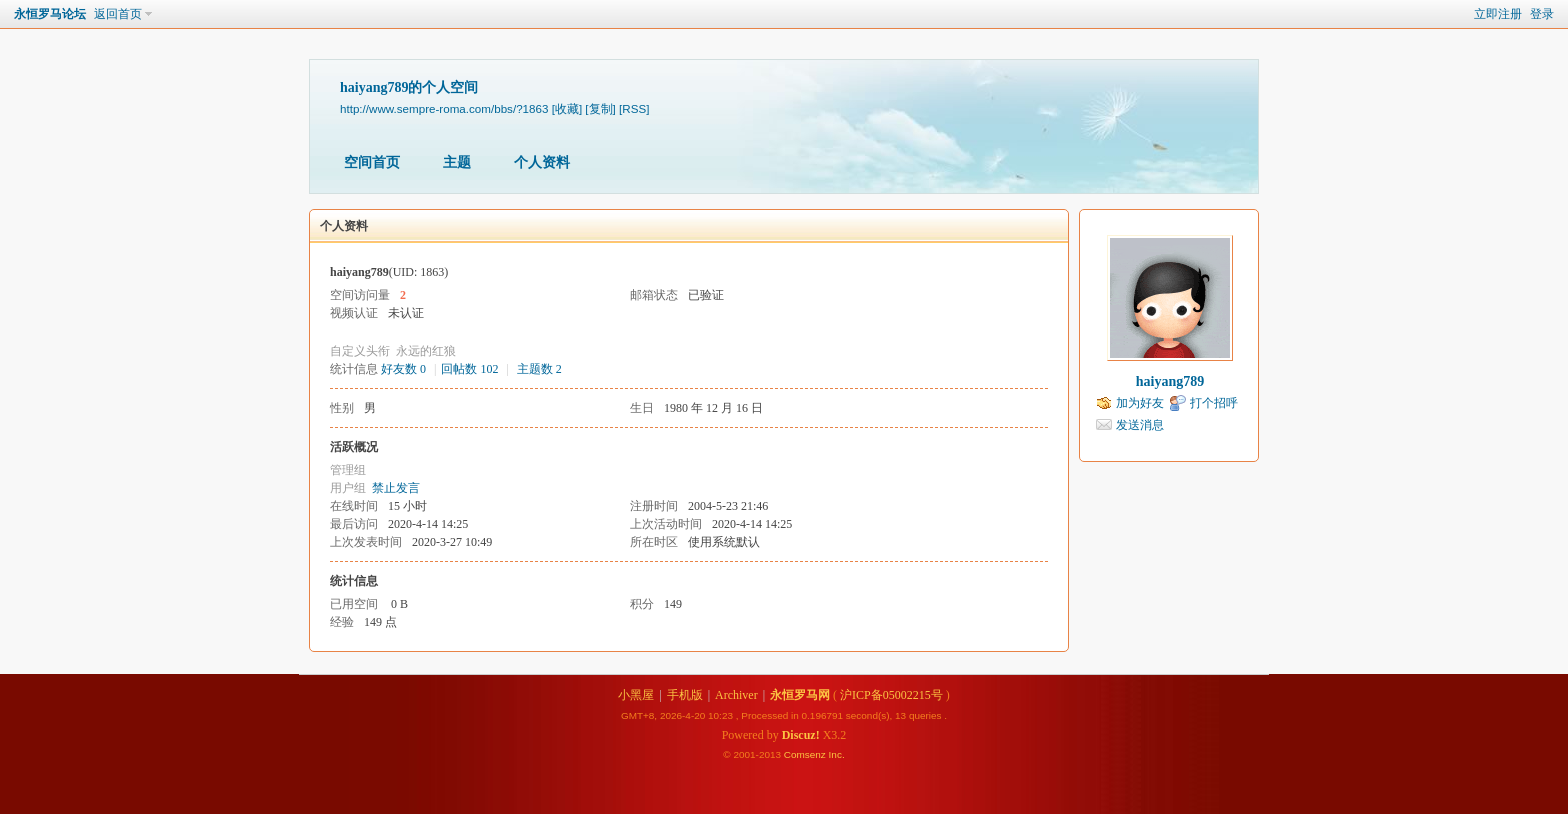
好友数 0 (403, 369)
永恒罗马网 (800, 695)
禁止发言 (396, 488)
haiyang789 (1170, 381)
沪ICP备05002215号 (891, 695)
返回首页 (118, 14)
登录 (1542, 14)
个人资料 (542, 162)
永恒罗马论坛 (50, 14)
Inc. (837, 754)
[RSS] (634, 108)
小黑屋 (636, 695)
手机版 (685, 695)
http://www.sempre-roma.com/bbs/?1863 (444, 108)
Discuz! (801, 735)
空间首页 (372, 162)
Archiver (736, 695)
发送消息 (1140, 425)
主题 (457, 162)
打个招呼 (1214, 403)
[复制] (600, 108)
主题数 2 (539, 369)
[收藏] (567, 108)
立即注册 (1498, 14)
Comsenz (806, 754)
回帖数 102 (469, 369)
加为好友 (1140, 403)
